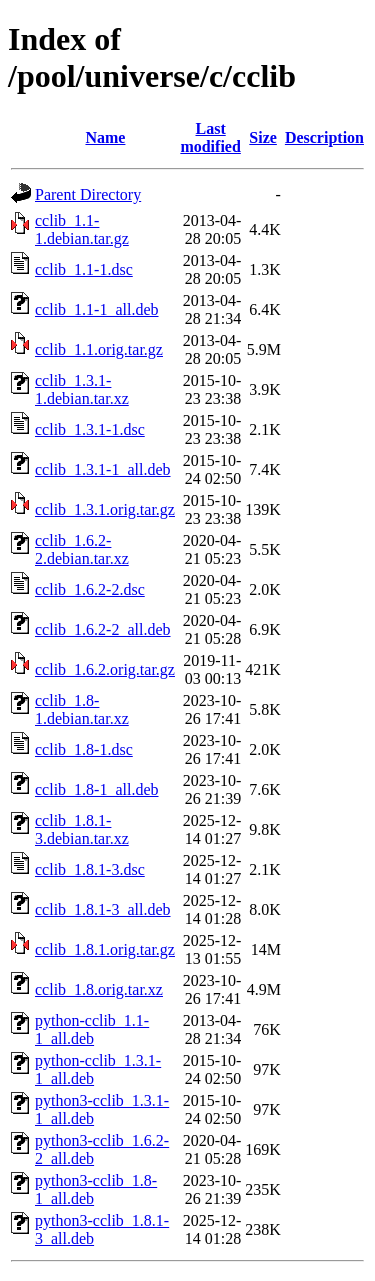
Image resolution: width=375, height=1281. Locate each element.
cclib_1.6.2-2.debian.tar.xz (82, 549)
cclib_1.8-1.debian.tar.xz (82, 709)
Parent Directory (88, 194)
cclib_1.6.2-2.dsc (90, 589)
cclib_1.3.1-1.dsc (90, 429)
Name (105, 137)
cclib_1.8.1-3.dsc (90, 869)
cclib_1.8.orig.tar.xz (99, 989)
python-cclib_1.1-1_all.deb (92, 1029)
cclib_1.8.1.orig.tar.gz (105, 949)
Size (263, 137)
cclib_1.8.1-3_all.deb (103, 909)
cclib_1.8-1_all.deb (97, 789)
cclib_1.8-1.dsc (84, 749)
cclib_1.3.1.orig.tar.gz (105, 509)
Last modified (210, 137)
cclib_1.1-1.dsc (84, 269)
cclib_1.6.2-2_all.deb (103, 629)
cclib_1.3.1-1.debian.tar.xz (82, 389)
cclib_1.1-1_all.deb (97, 309)
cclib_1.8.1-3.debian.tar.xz (82, 829)
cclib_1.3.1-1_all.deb (103, 469)
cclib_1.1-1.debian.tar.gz (82, 229)
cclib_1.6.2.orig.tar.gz (105, 669)
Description (324, 137)
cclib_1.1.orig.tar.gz (99, 349)
